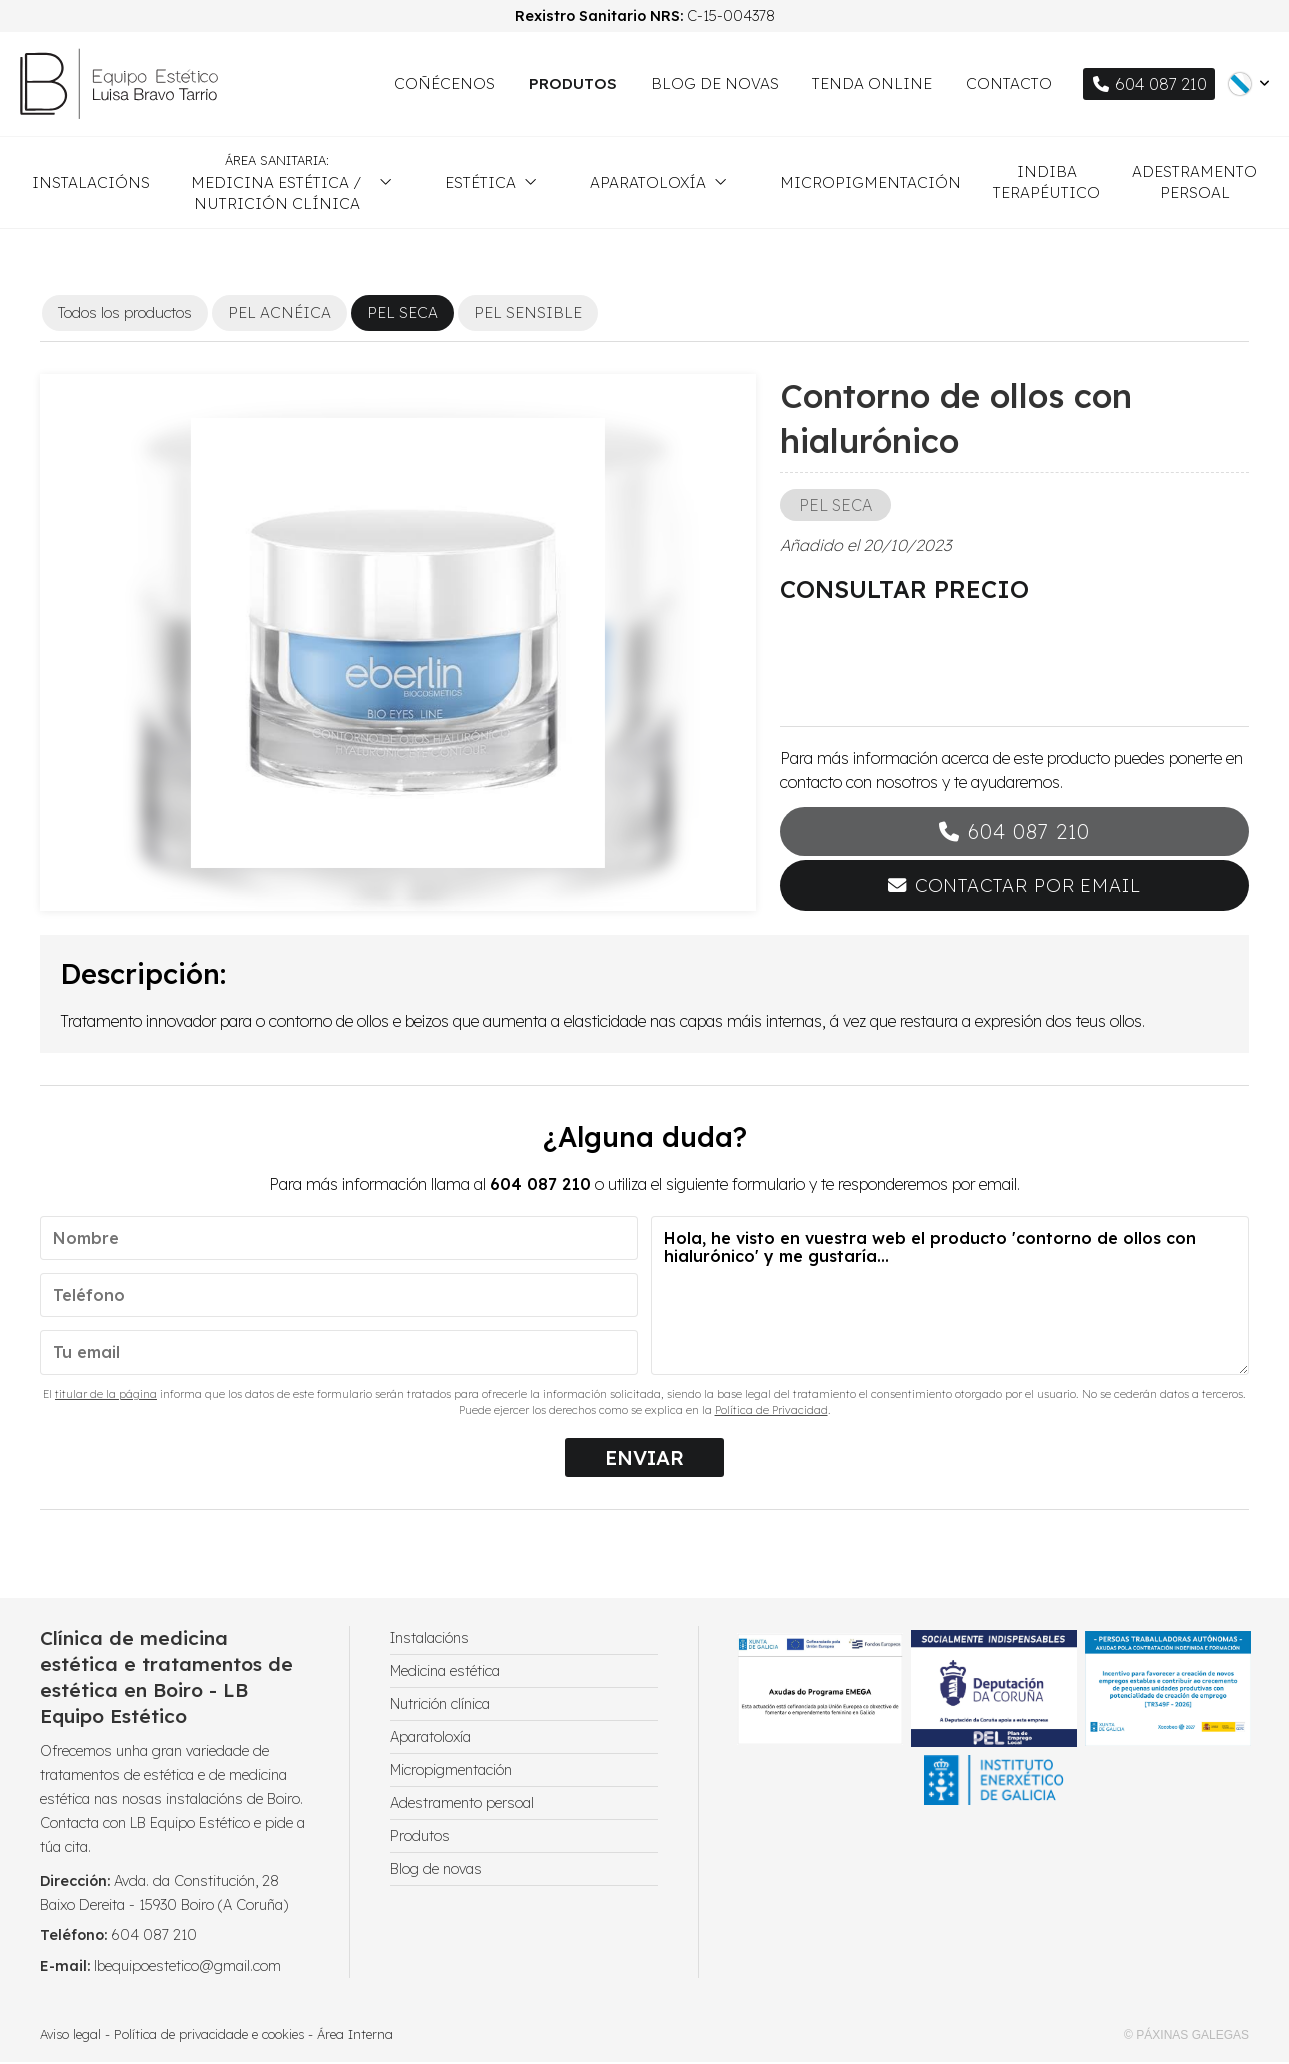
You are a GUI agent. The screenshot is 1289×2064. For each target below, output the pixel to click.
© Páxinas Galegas (1186, 2037)
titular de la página (106, 1396)
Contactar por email (1028, 887)
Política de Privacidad (771, 1412)
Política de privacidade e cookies (209, 2036)
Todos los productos (125, 314)
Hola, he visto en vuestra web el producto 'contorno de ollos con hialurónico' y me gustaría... (950, 1297)
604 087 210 (1029, 833)
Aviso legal (70, 2036)
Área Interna (355, 2036)
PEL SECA (835, 507)
